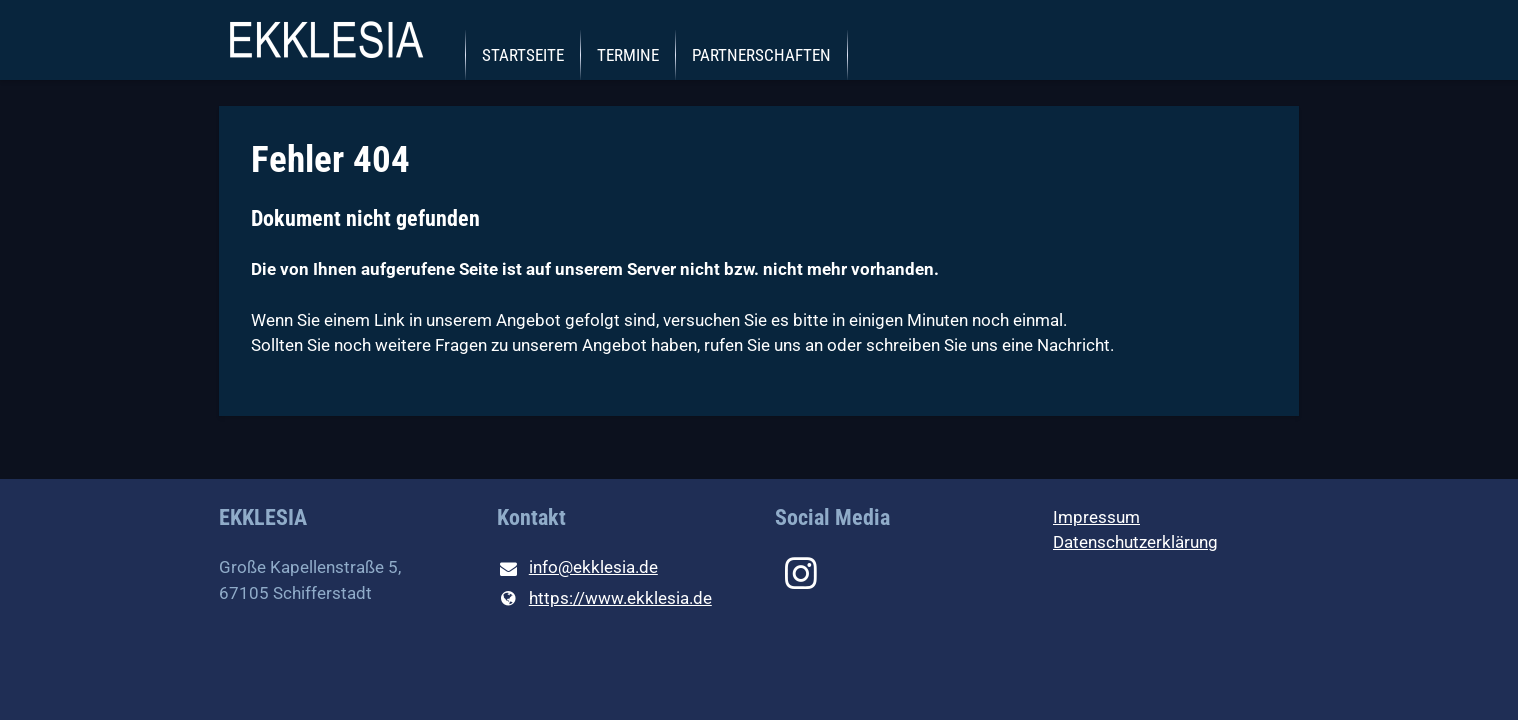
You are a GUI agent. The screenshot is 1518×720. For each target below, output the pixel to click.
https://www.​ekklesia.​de (604, 599)
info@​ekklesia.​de (577, 569)
